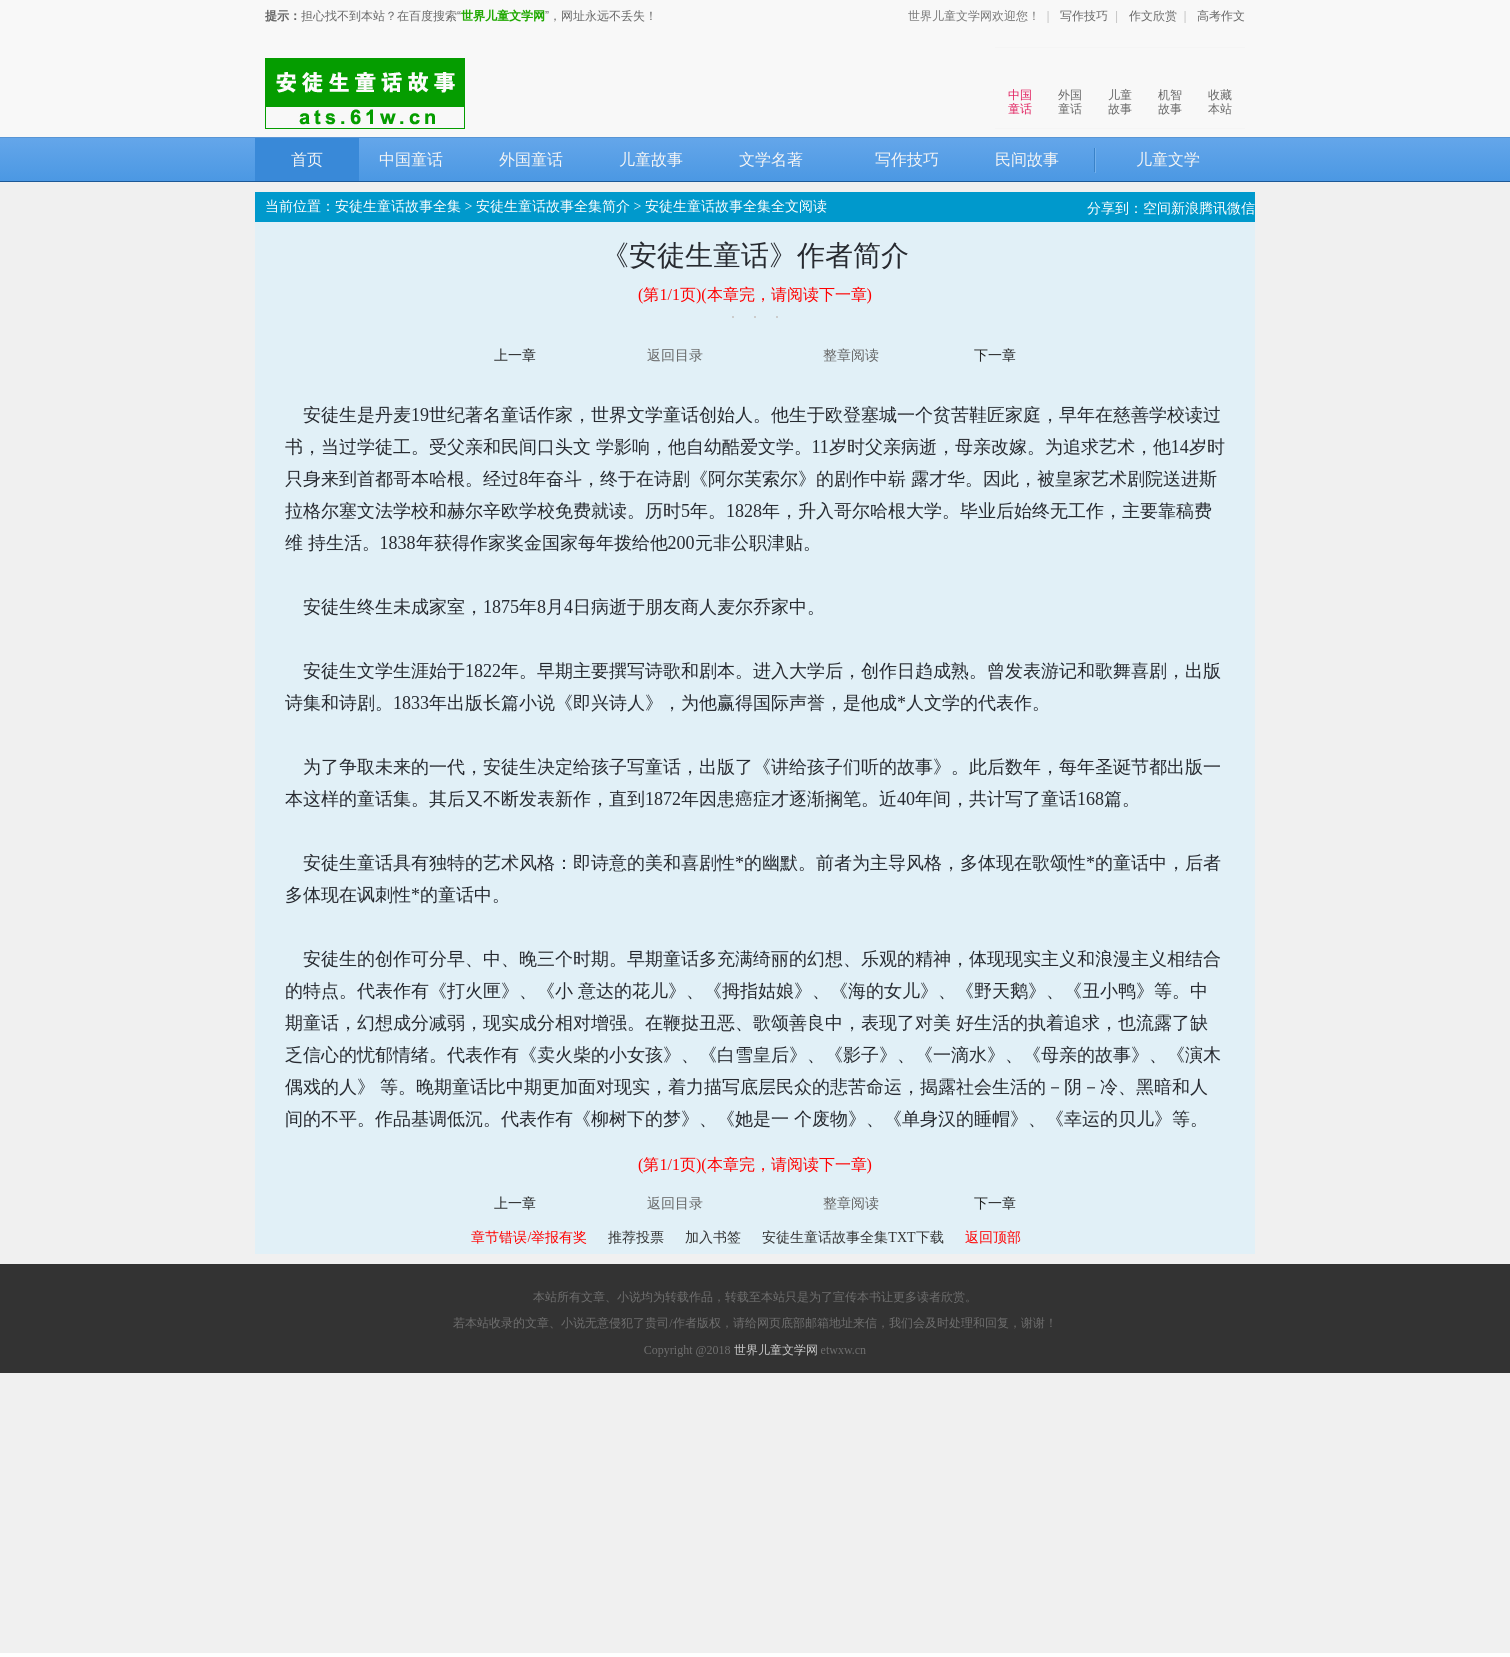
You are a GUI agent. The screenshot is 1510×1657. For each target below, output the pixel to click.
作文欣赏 (1153, 16)
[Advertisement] (755, 1513)
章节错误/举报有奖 (529, 1237)
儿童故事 (1120, 83)
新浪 (1185, 208)
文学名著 (771, 159)
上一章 (515, 355)
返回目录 (675, 355)
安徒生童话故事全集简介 (553, 206)
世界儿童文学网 (503, 16)
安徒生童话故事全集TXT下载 (852, 1237)
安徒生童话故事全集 (398, 206)
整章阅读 (851, 355)
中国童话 (1020, 83)
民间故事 (1027, 159)
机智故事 (1170, 83)
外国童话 (1070, 83)
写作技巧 (1084, 16)
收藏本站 (1220, 83)
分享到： (1115, 208)
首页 (307, 159)
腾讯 (1213, 208)
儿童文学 (1168, 159)
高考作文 (1221, 16)
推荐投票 (636, 1237)
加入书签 (713, 1237)
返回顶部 (993, 1237)
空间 (1157, 208)
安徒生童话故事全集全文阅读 (736, 206)
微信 (1241, 208)
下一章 (995, 355)
